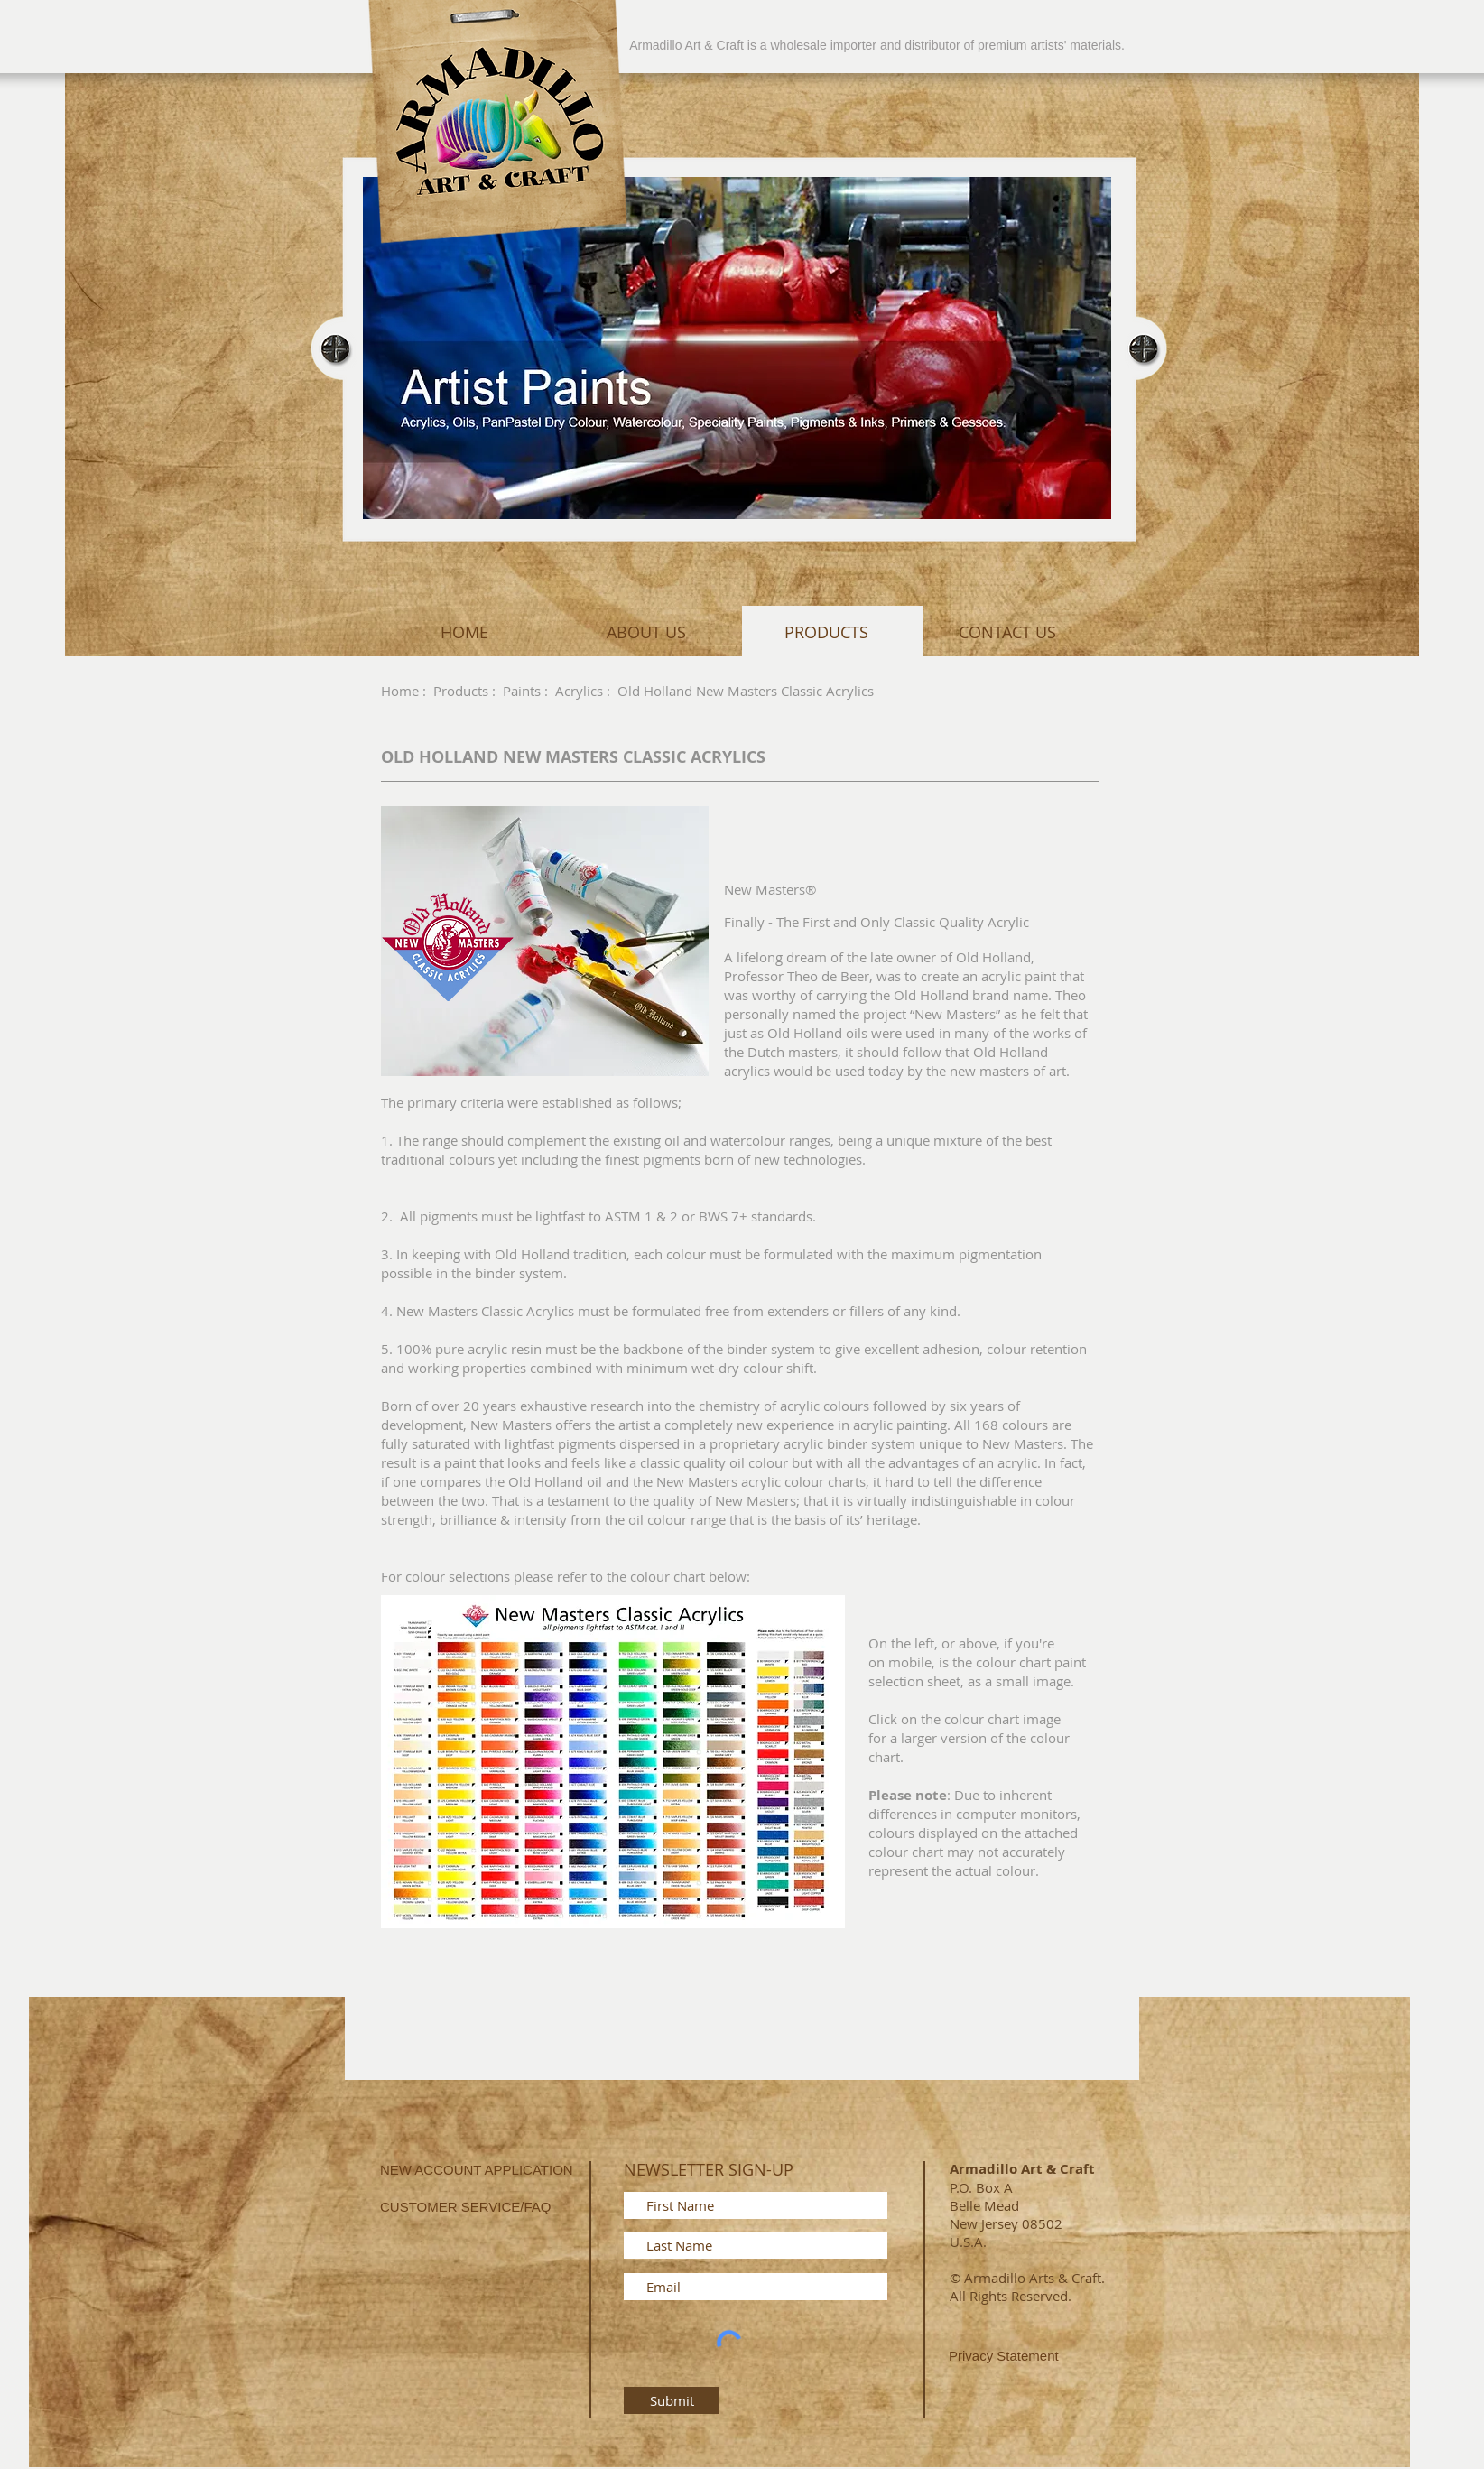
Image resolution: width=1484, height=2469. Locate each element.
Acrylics (579, 691)
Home (400, 691)
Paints (522, 691)
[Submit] (671, 2400)
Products (460, 691)
